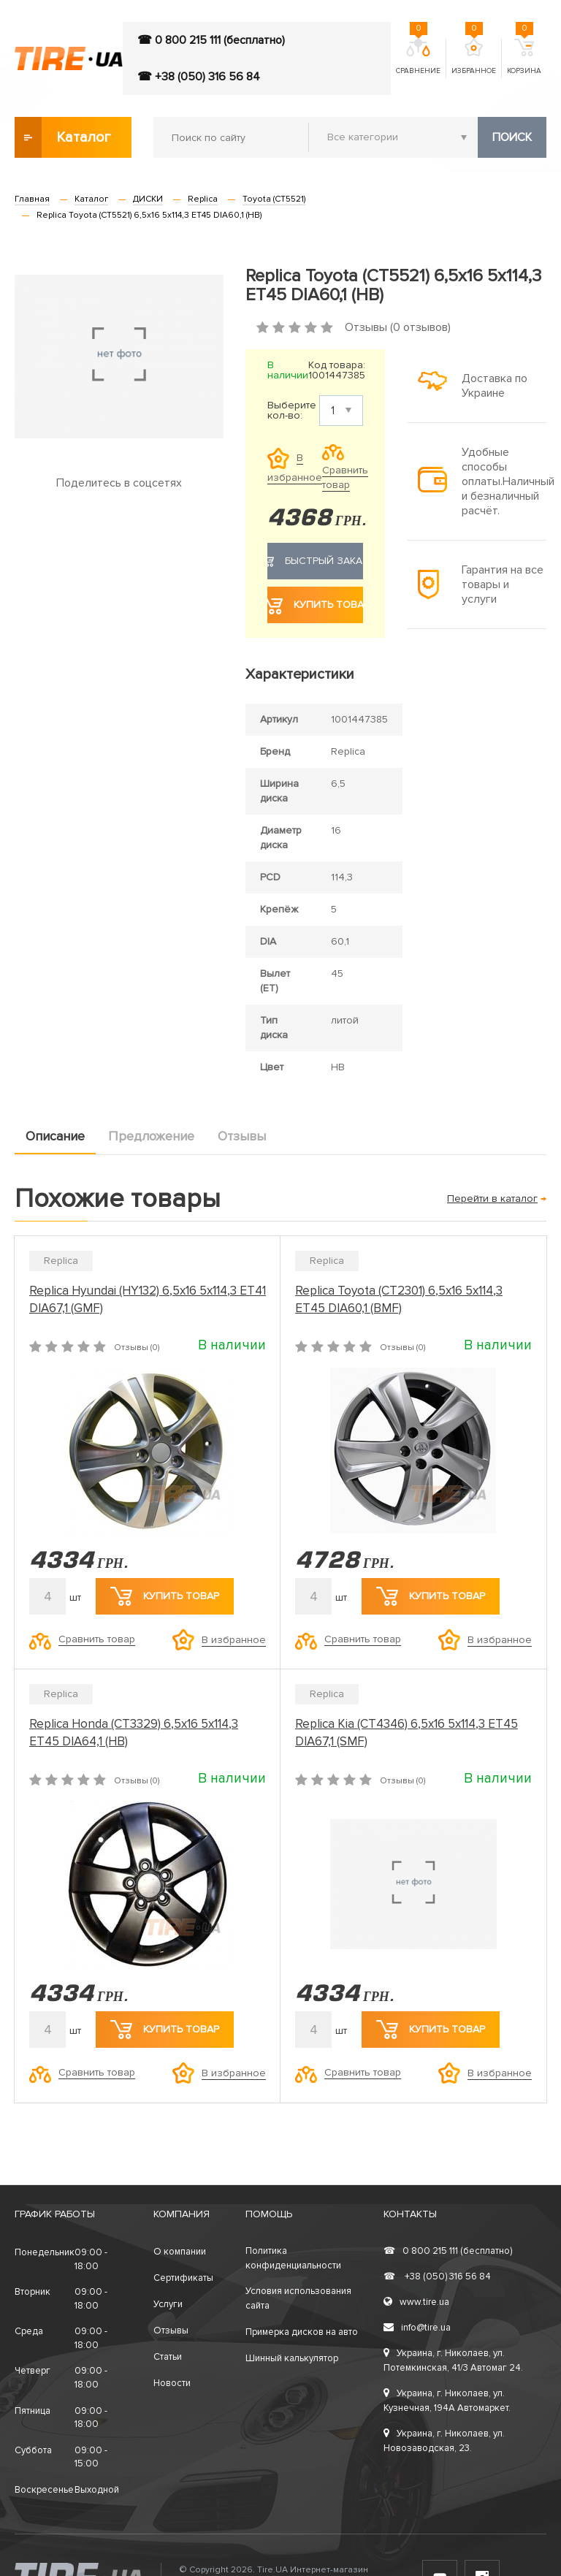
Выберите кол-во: (291, 410)
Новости (172, 2383)
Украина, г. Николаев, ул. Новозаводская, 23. (444, 2441)
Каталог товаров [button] (63, 137)
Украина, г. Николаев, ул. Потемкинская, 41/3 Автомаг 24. (453, 2360)
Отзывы (242, 1136)
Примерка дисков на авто (301, 2332)
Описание (55, 1136)
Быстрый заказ (315, 561)
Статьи (167, 2357)
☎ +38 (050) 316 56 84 (198, 76)
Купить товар (315, 605)
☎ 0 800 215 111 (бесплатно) (211, 40)
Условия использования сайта (298, 2298)
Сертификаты (183, 2278)
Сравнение (418, 57)
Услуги (168, 2304)
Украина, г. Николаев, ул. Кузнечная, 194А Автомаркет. (447, 2401)
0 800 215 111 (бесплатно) (447, 2251)
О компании (179, 2251)
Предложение (151, 1136)
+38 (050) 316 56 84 (437, 2276)
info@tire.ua (417, 2327)
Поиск (512, 137)
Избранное (473, 57)
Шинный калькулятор (291, 2358)
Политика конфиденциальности (293, 2258)
